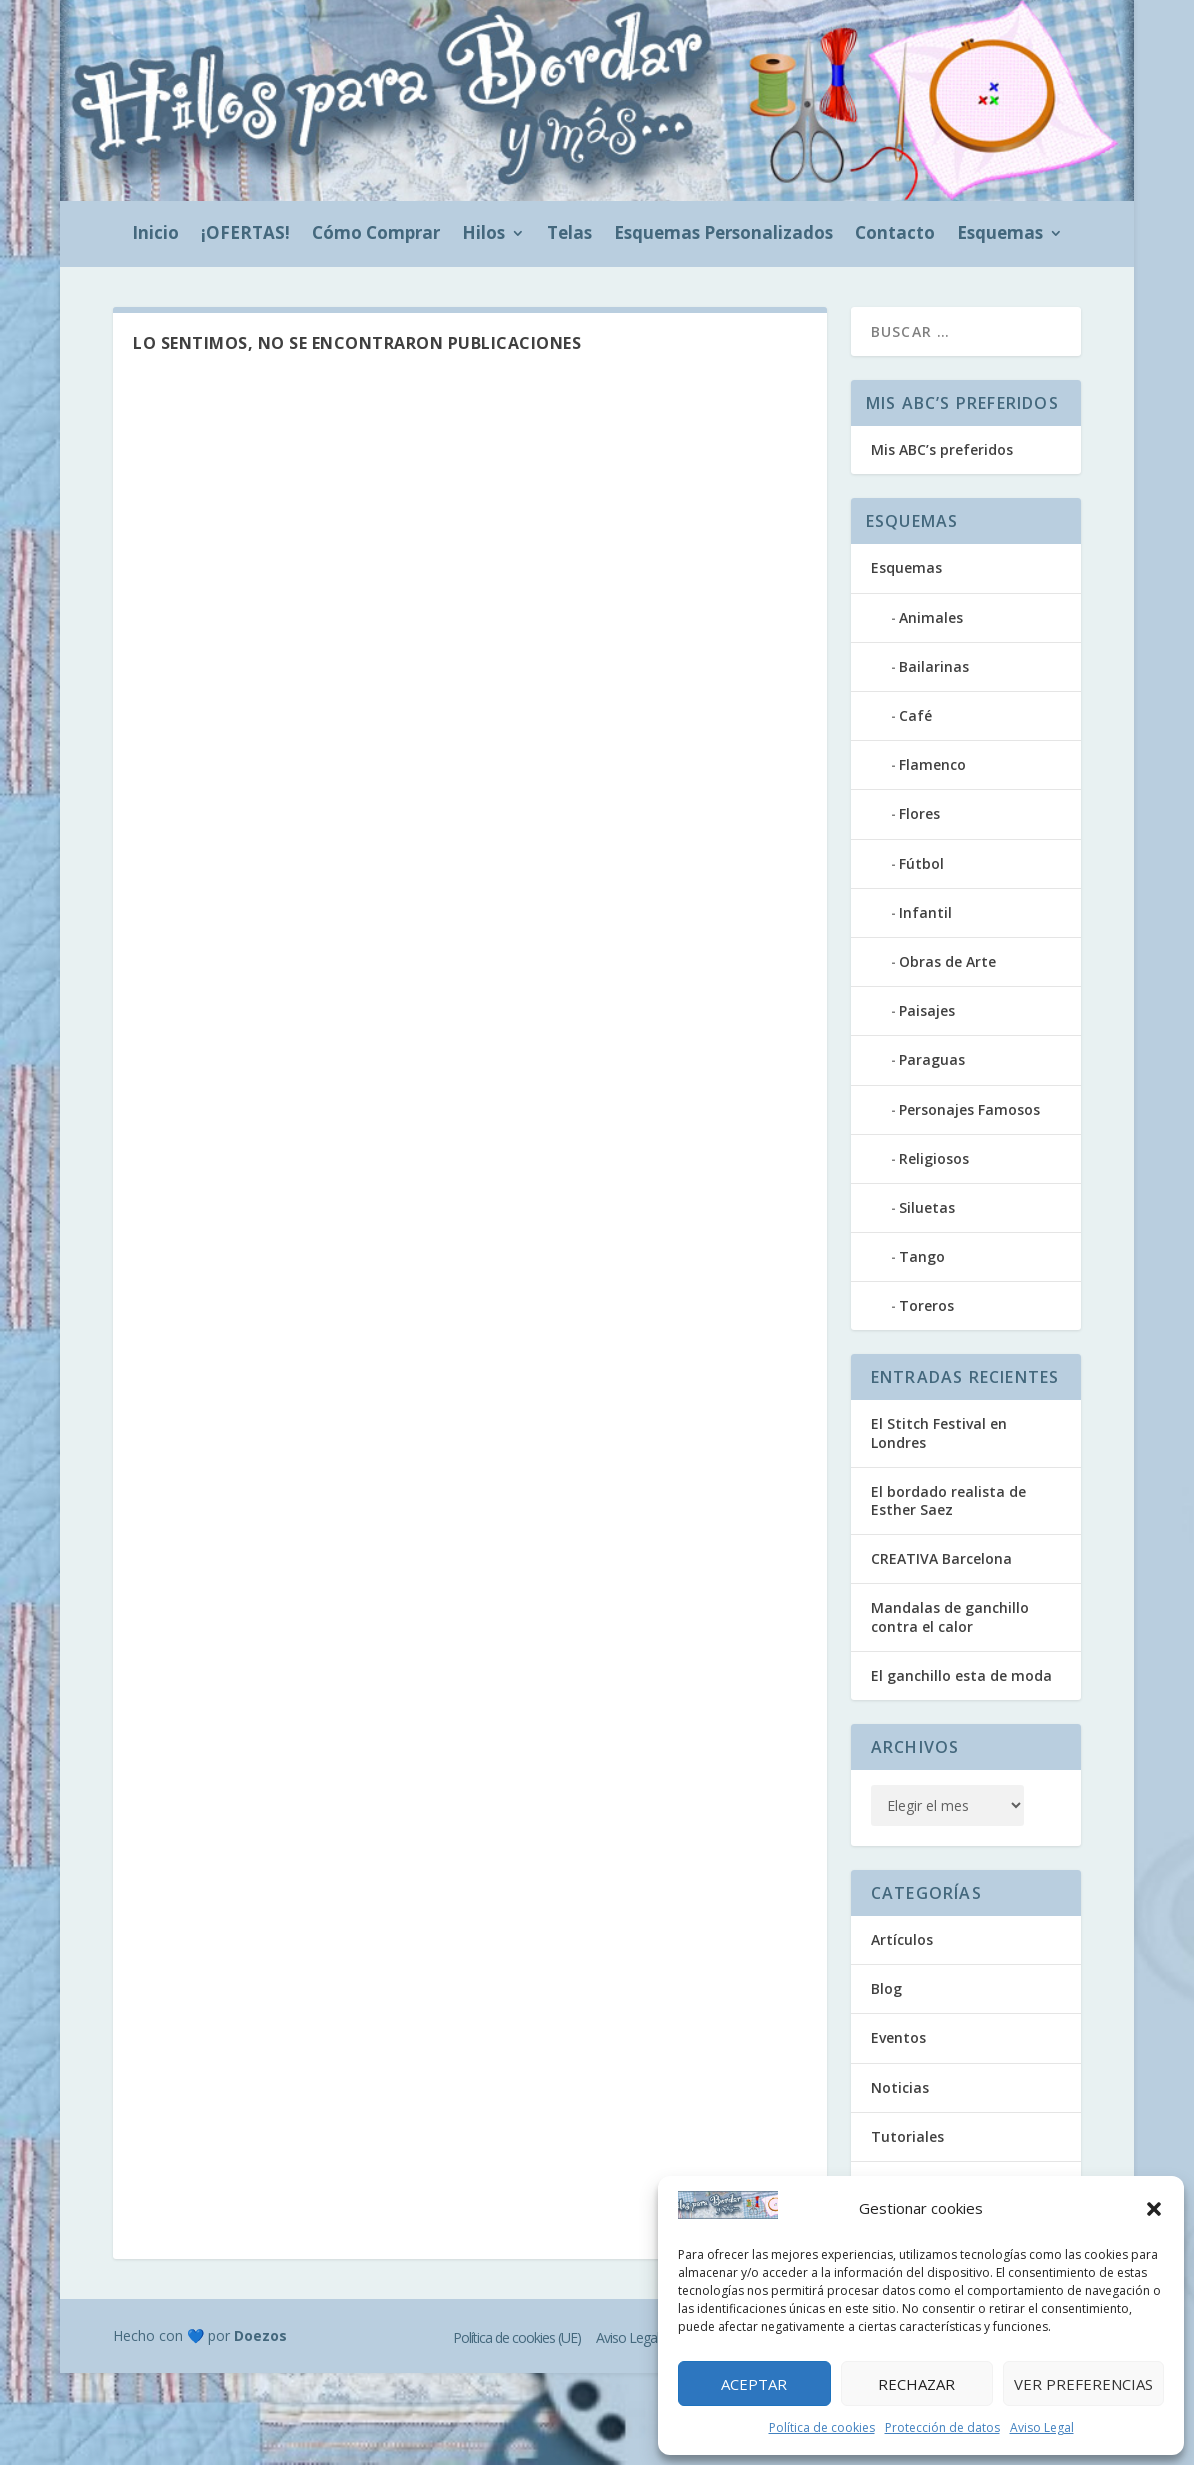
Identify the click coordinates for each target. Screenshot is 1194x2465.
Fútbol (921, 863)
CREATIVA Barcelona (941, 1558)
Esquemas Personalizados (723, 235)
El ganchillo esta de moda (961, 1675)
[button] (1154, 2209)
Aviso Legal (1042, 2427)
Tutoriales (907, 2136)
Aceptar (754, 2384)
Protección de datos (942, 2427)
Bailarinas (934, 666)
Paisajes (927, 1010)
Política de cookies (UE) (517, 2337)
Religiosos (934, 1158)
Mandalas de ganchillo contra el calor (950, 1616)
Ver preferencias (1083, 2384)
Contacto (895, 235)
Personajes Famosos (969, 1109)
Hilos (483, 235)
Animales (931, 617)
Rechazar (916, 2384)
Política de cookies (822, 2427)
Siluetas (927, 1207)
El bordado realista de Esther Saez (948, 1500)
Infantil (925, 912)
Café (915, 715)
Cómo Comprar (376, 235)
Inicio (155, 235)
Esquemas (1000, 235)
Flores (919, 813)
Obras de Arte (947, 961)
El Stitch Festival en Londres (939, 1432)
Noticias (900, 2087)
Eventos (898, 2037)
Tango (922, 1256)
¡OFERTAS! (245, 235)
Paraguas (932, 1059)
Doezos (260, 2335)
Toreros (926, 1305)
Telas (569, 235)
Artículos (902, 1939)
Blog (886, 1988)
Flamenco (932, 764)
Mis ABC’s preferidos (942, 449)
